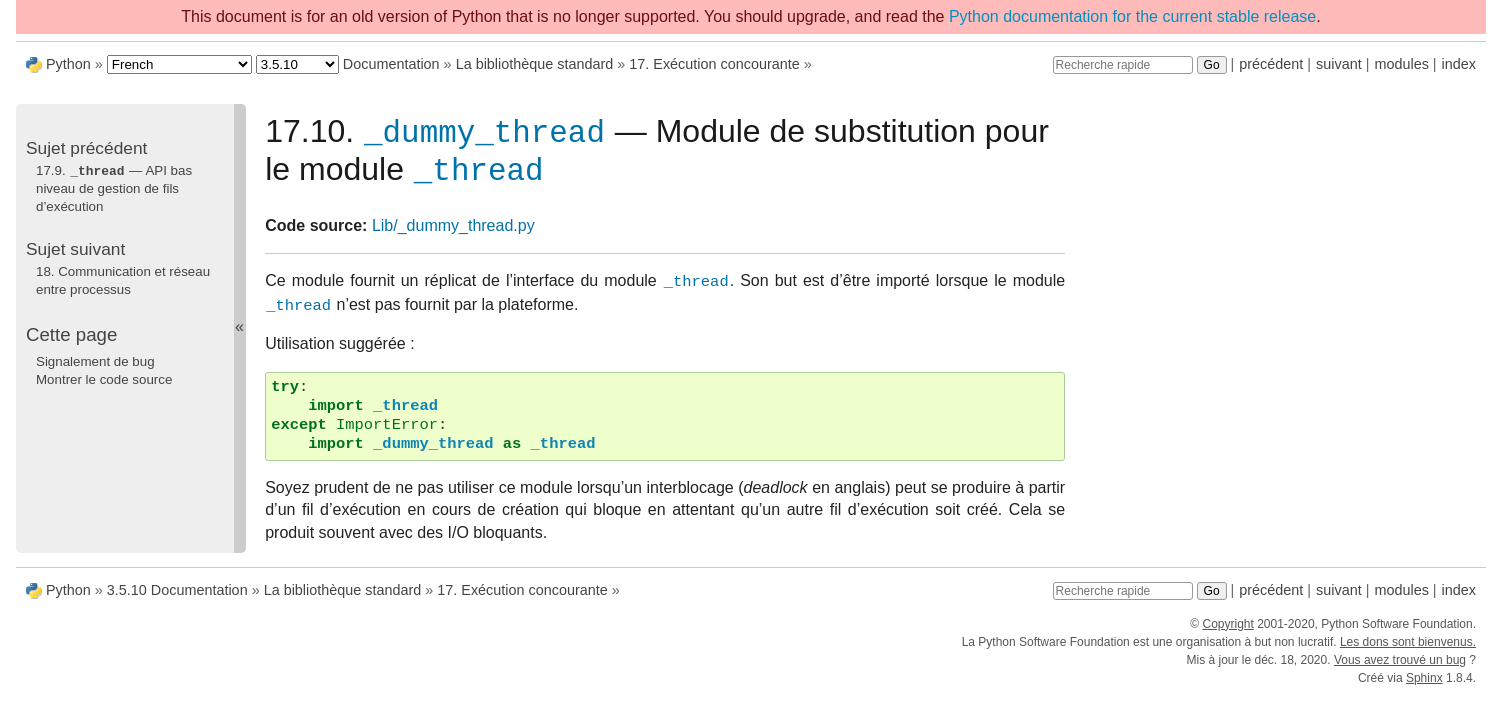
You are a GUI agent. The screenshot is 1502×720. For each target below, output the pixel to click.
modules (1401, 64)
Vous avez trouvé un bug (1400, 668)
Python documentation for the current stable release (1132, 16)
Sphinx (1424, 686)
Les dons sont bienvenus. (1408, 650)
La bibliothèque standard (535, 64)
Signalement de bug (95, 360)
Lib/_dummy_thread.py (453, 233)
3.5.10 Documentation (177, 598)
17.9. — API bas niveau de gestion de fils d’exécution (114, 188)
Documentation (391, 64)
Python (68, 64)
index (1459, 64)
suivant (1339, 64)
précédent (1271, 64)
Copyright (1227, 632)
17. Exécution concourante (714, 64)
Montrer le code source (104, 378)
